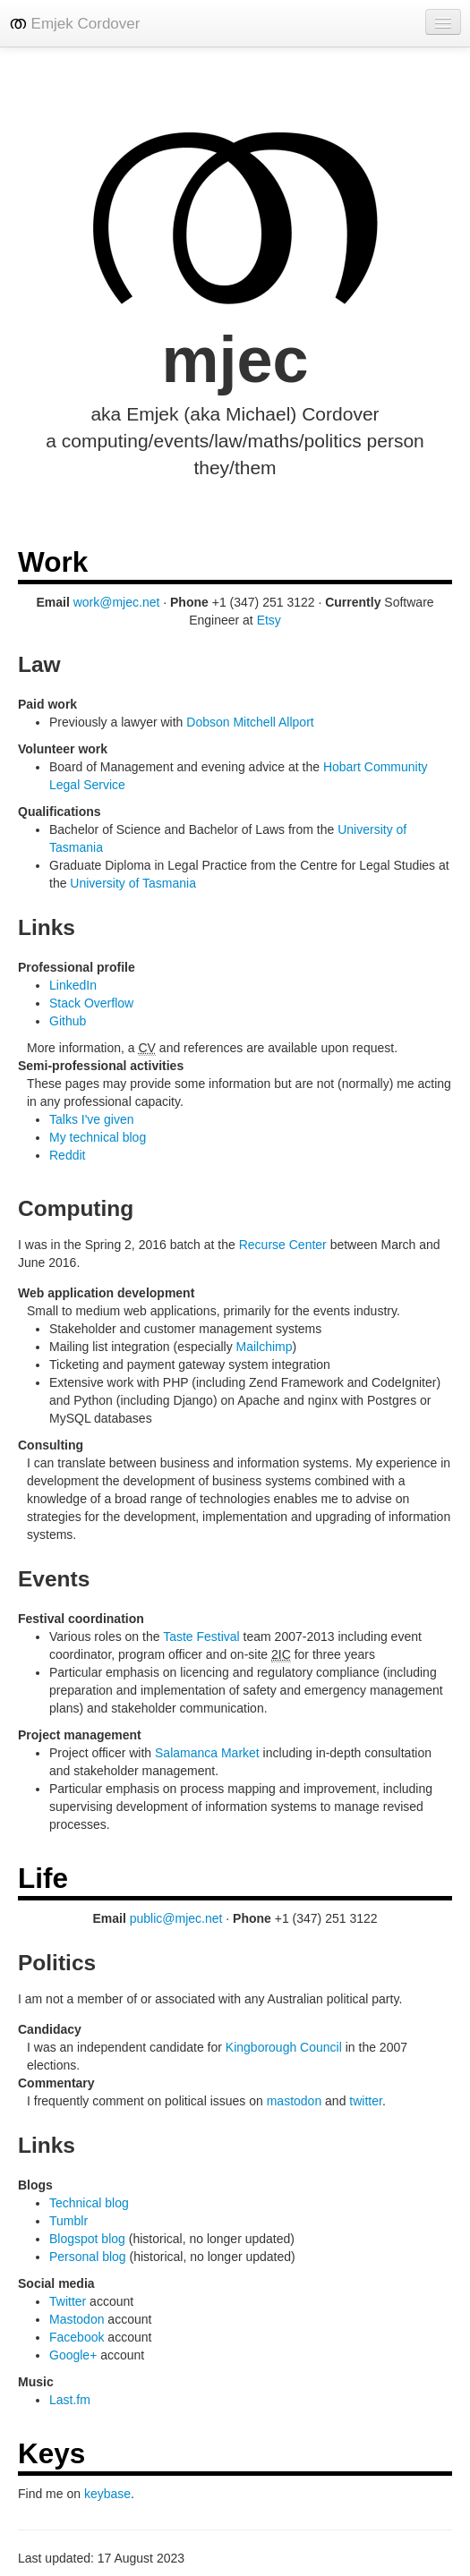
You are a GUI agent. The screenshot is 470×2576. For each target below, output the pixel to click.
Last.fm (69, 2400)
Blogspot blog (87, 2239)
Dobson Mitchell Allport (249, 722)
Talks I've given (91, 1119)
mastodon (294, 2101)
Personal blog (87, 2256)
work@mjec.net (116, 602)
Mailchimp (264, 1346)
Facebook (76, 2337)
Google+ (73, 2355)
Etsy (269, 620)
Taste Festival (201, 1636)
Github (67, 1021)
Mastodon (76, 2319)
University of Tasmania (133, 883)
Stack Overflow (91, 1003)
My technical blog (97, 1137)
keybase (107, 2494)
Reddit (67, 1155)
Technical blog (89, 2203)
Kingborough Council (284, 2047)
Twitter (67, 2301)
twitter (365, 2101)
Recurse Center (283, 1244)
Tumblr (68, 2221)
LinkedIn (73, 985)
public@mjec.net (176, 1918)
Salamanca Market (207, 1753)
